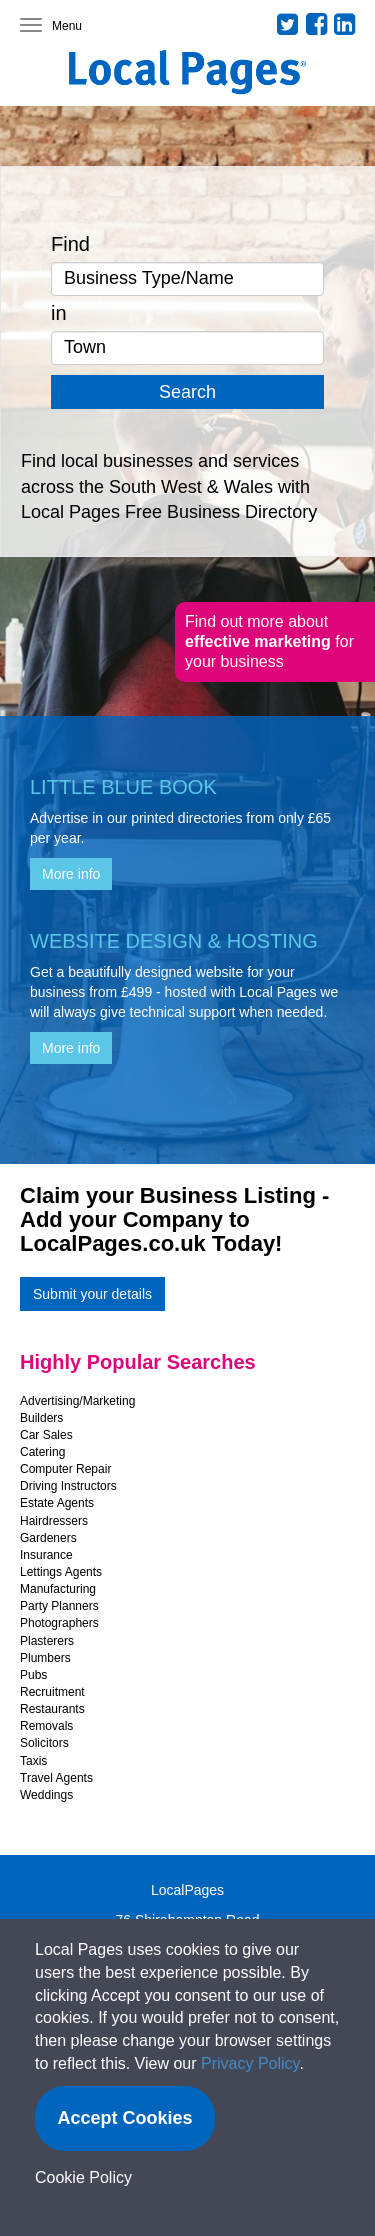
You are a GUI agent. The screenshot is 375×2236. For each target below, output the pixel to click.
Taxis (33, 1761)
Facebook (317, 24)
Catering (42, 1452)
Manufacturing (58, 1589)
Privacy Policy (250, 2063)
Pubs (33, 1675)
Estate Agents (57, 1503)
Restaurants (52, 1709)
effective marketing (260, 641)
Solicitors (44, 1743)
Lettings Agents (61, 1572)
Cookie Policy (83, 2177)
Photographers (59, 1623)
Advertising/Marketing (77, 1401)
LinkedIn (345, 24)
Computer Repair (65, 1469)
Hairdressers (54, 1521)
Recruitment (52, 1692)
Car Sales (46, 1435)
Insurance (46, 1555)
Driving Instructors (68, 1486)
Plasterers (47, 1641)
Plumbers (45, 1658)
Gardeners (48, 1538)
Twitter (288, 24)
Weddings (46, 1795)
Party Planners (59, 1606)
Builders (41, 1418)
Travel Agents (56, 1778)
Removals (46, 1726)
